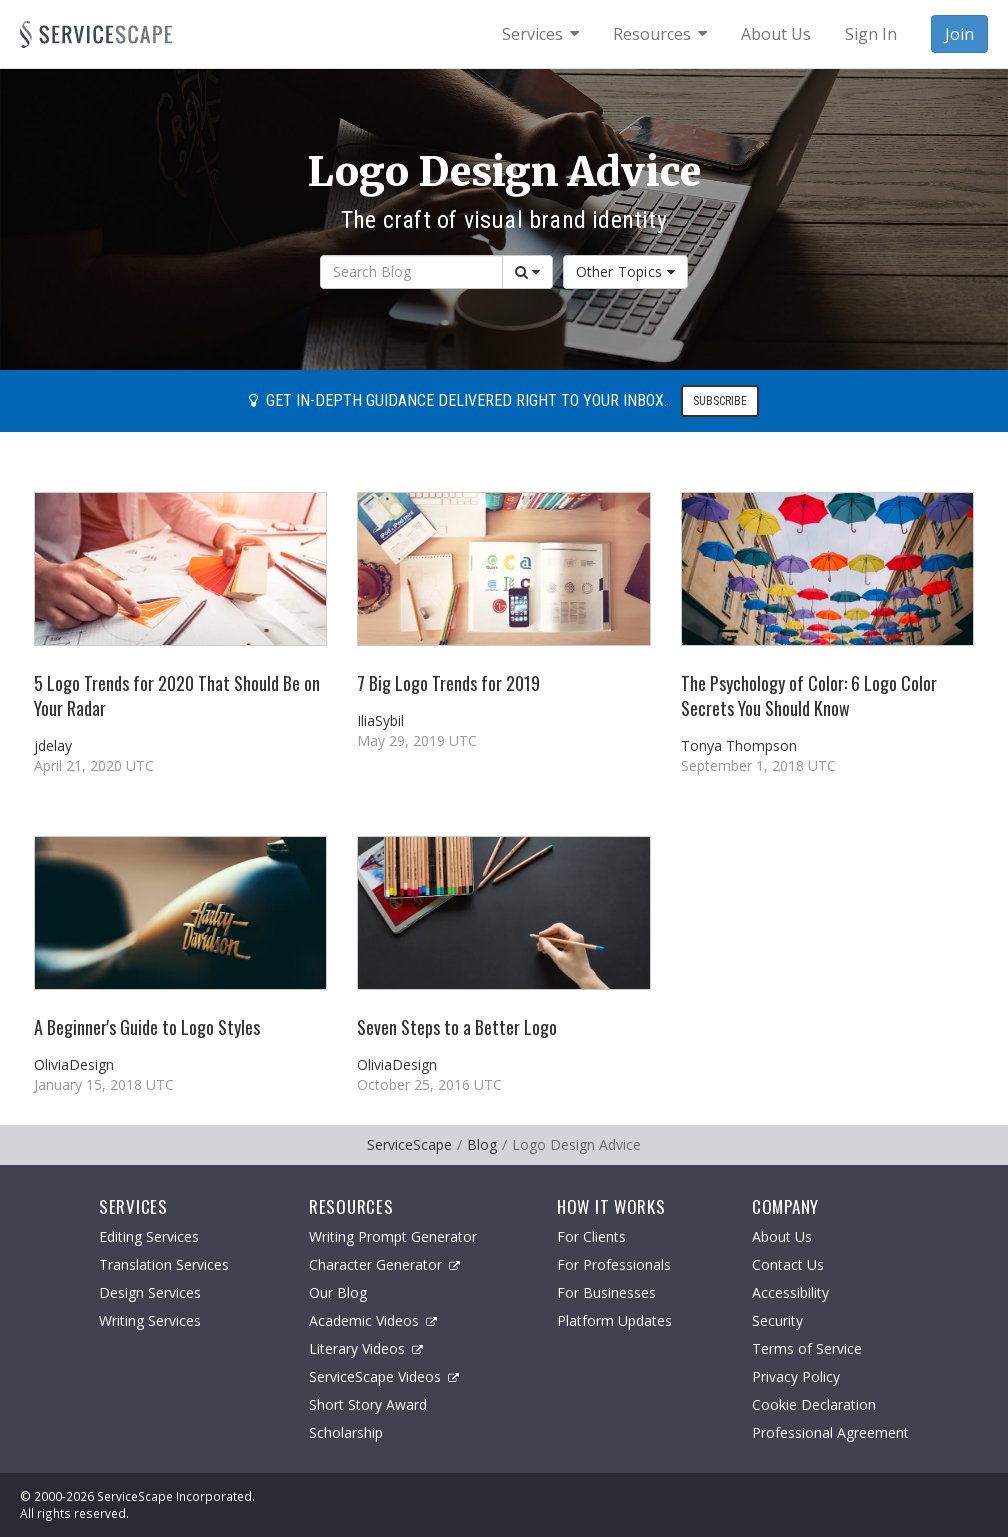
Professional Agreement (830, 1432)
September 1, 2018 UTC (758, 765)
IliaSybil (380, 720)
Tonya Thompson (739, 745)
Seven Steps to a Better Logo (457, 1027)
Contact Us (788, 1264)
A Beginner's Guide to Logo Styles (147, 1027)
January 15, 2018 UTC (104, 1084)
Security (777, 1320)
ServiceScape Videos (384, 1376)
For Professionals (614, 1264)
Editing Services (149, 1236)
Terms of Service (807, 1348)
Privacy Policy (796, 1376)
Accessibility (790, 1292)
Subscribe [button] (720, 401)
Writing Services (150, 1320)
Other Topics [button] (626, 271)
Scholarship (346, 1432)
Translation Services (164, 1264)
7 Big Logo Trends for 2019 (448, 683)
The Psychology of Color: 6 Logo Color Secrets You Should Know (809, 695)
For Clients (591, 1236)
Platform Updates (614, 1320)
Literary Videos (366, 1348)
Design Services (150, 1292)
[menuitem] (540, 34)
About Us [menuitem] (776, 34)
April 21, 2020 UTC (94, 765)
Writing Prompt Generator (393, 1236)
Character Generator (384, 1264)
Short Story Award (368, 1404)
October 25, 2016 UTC (429, 1084)
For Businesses (606, 1292)
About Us (782, 1236)
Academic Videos (373, 1320)
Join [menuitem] (959, 34)
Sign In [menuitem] (871, 34)
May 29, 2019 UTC (417, 740)
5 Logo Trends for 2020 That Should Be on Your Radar (177, 695)
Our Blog (338, 1292)
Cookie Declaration (814, 1404)
